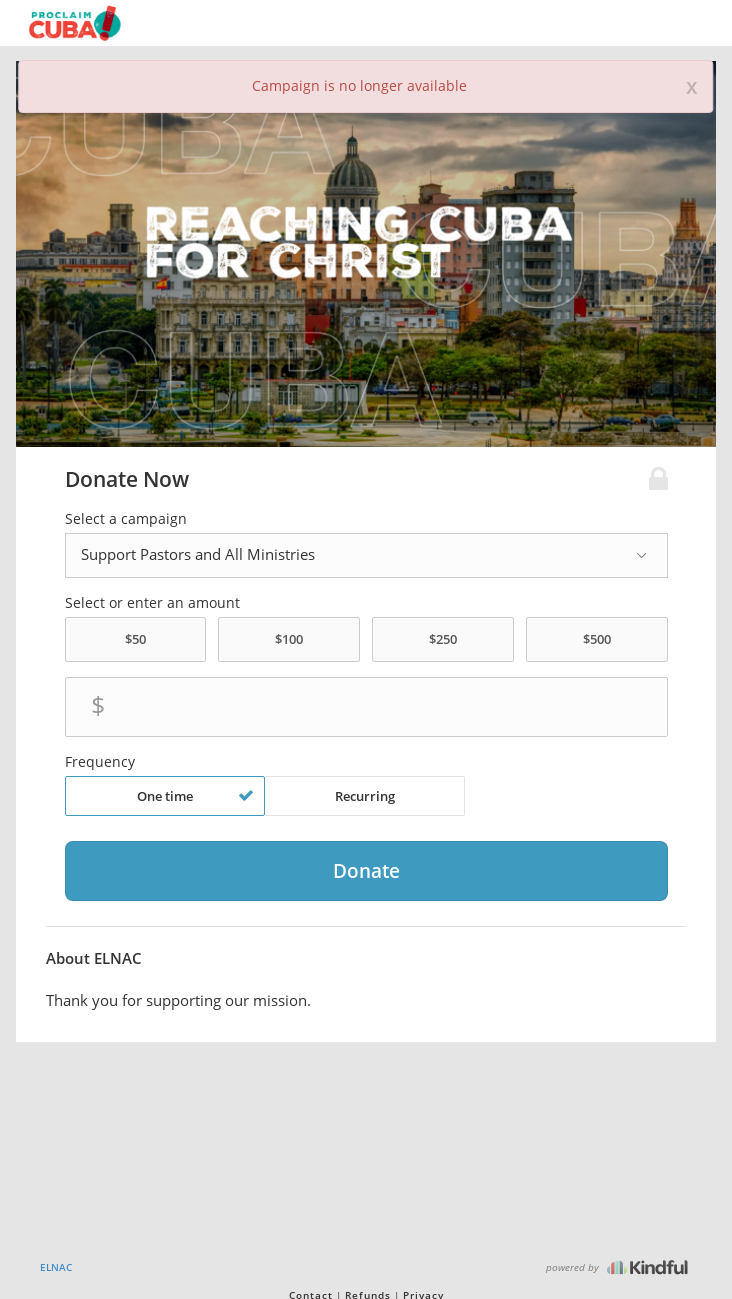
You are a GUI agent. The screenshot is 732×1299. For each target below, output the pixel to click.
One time (195, 796)
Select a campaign (126, 519)
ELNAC (56, 1267)
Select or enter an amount (152, 603)
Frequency (100, 762)
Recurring (365, 796)
